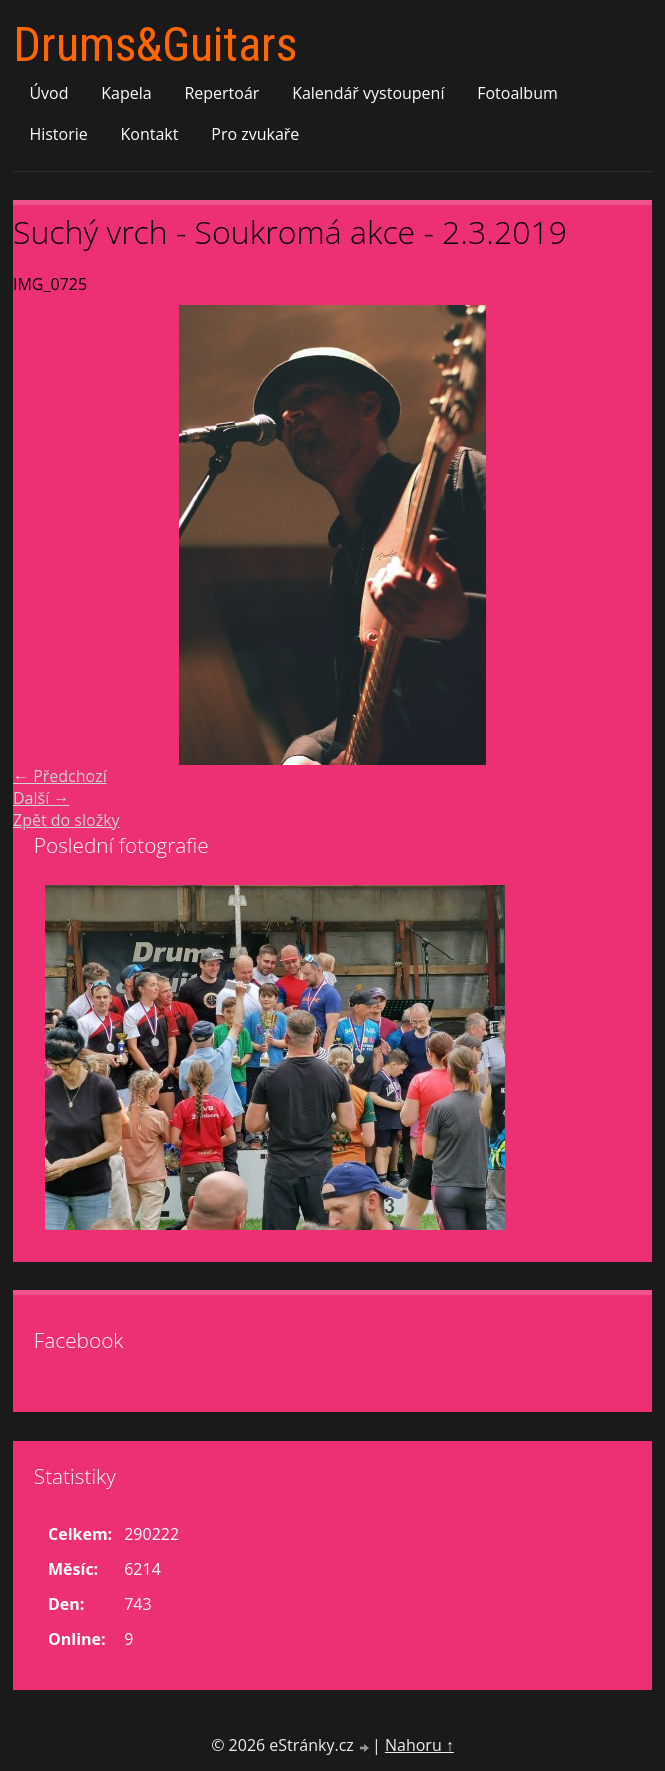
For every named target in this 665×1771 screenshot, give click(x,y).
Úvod (48, 93)
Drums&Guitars (155, 44)
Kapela (126, 93)
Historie (58, 134)
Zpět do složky (66, 820)
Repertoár (221, 93)
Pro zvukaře (255, 134)
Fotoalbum (517, 93)
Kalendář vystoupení (368, 93)
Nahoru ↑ (419, 1745)
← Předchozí (60, 776)
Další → (41, 798)
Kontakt (150, 134)
